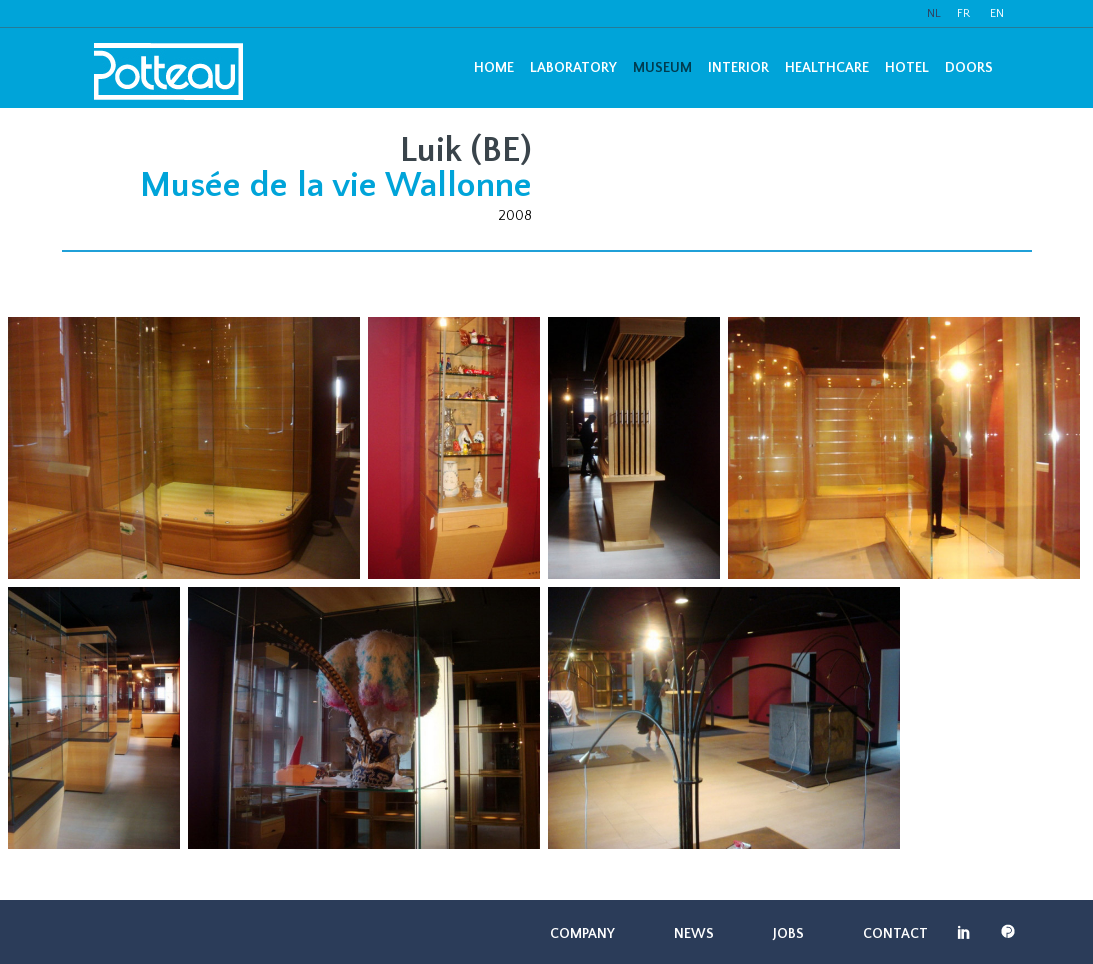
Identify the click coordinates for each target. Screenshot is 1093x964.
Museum (662, 68)
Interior (738, 68)
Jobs (788, 934)
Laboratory (573, 68)
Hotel (907, 68)
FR (963, 13)
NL (934, 13)
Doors (969, 68)
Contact (895, 934)
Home (494, 68)
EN (997, 13)
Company (582, 934)
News (694, 934)
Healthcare (827, 68)
